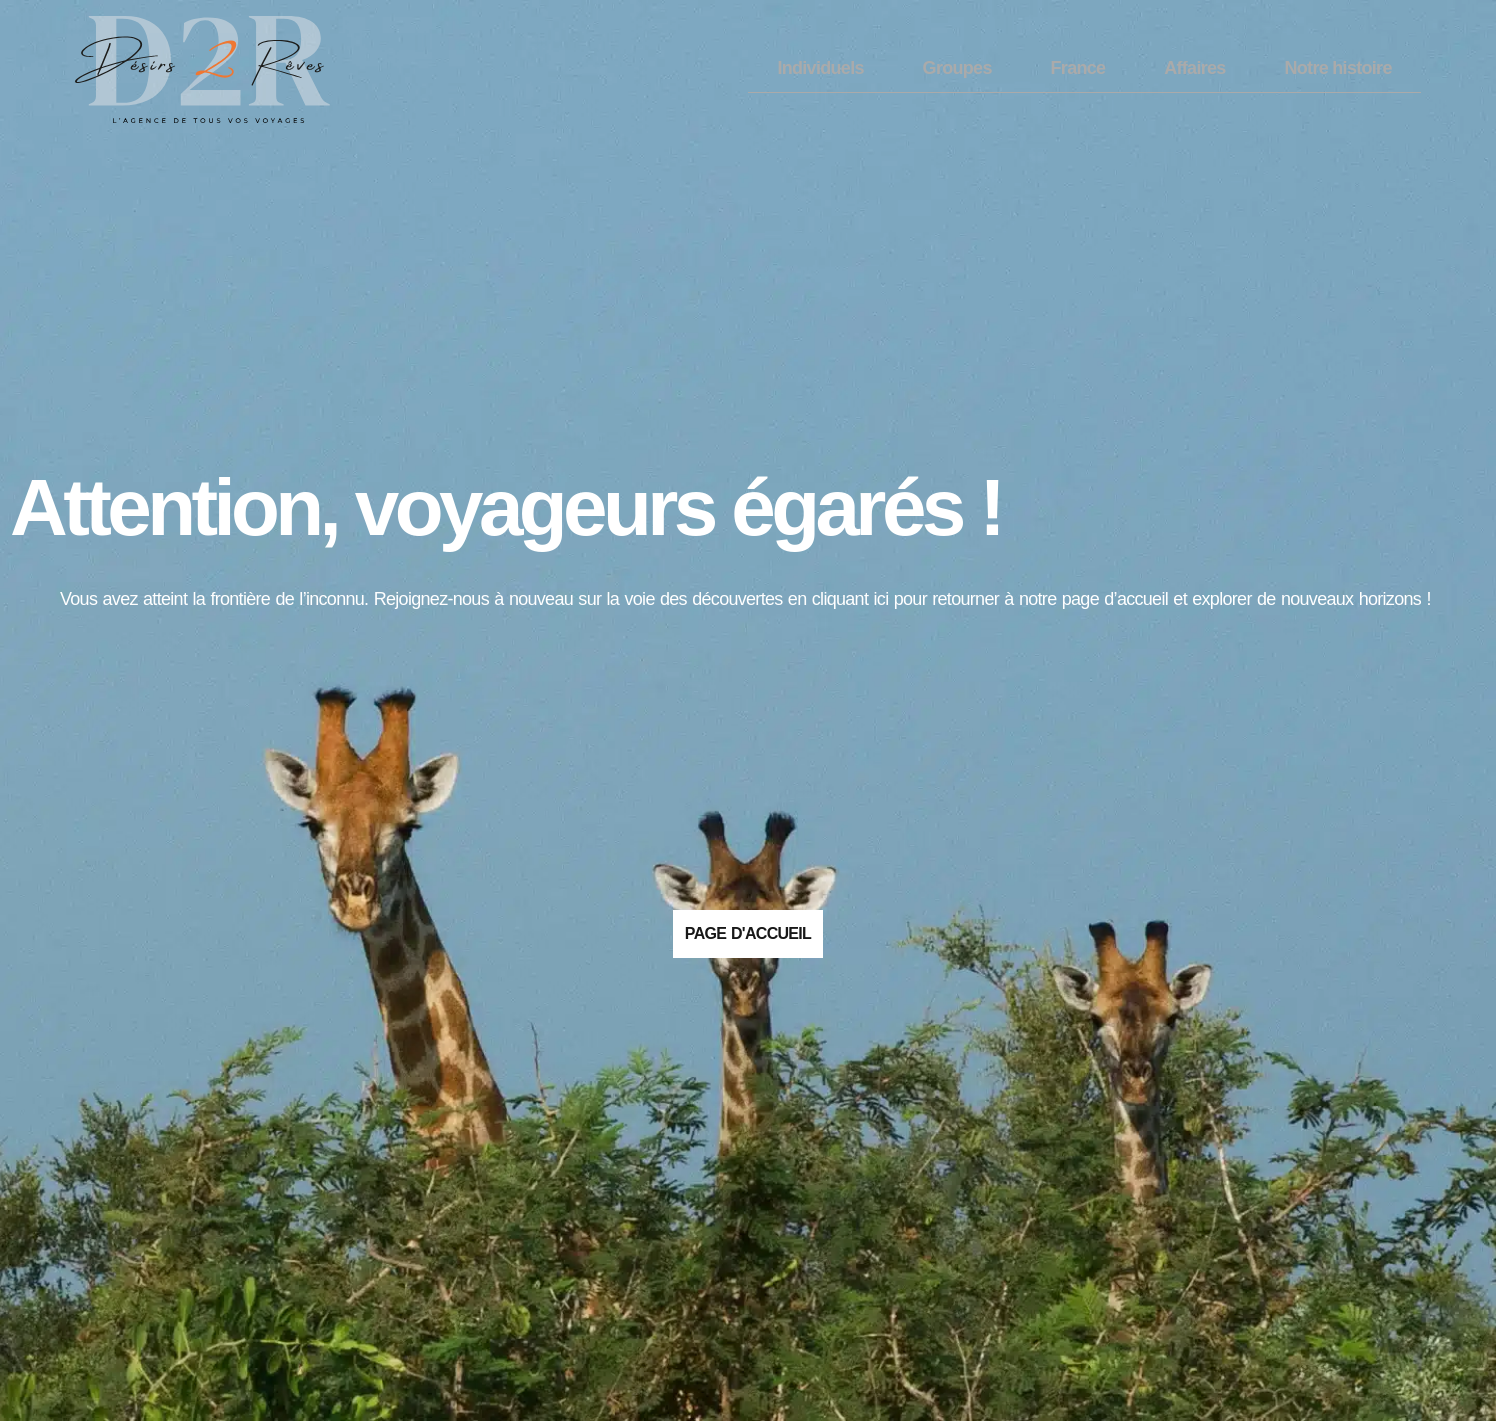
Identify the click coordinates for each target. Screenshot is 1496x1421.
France (1078, 68)
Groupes (957, 68)
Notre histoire (1338, 68)
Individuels (820, 68)
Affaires (1194, 68)
